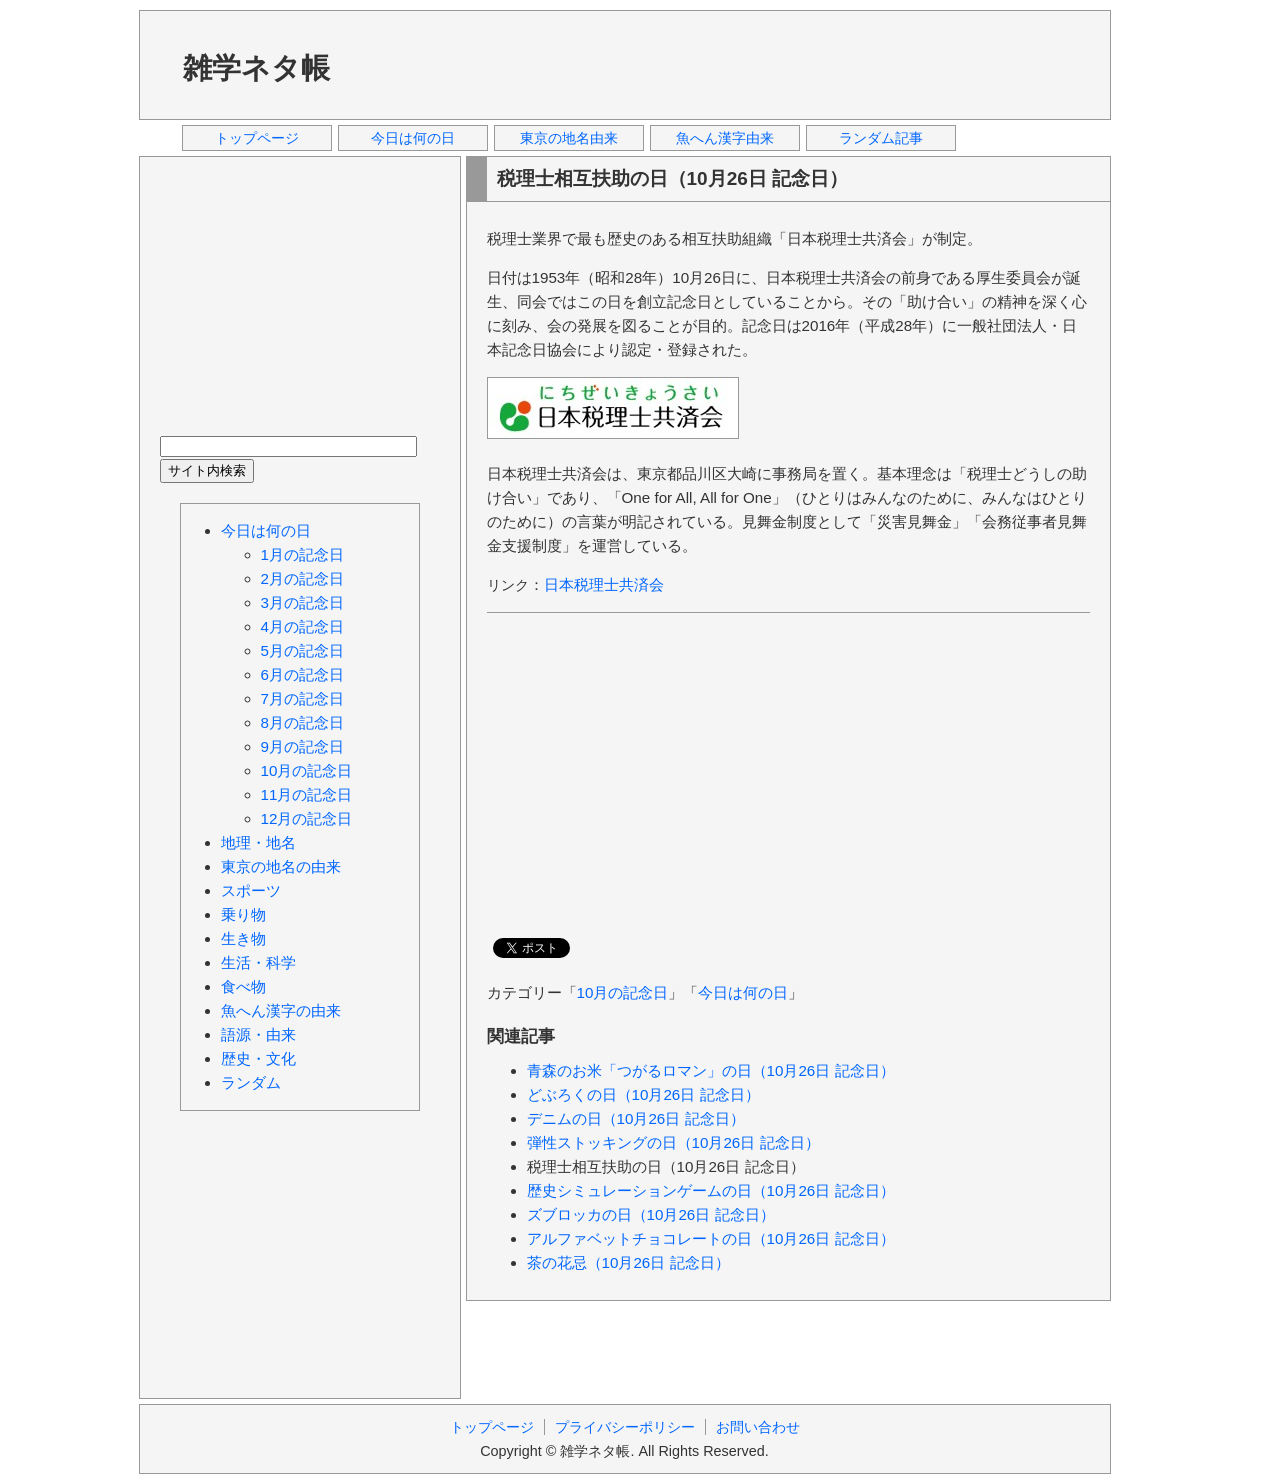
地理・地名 (258, 842)
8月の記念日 (302, 722)
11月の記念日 (307, 794)
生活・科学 (258, 962)
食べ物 (243, 986)
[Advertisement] (728, 64)
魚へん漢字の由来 (281, 1010)
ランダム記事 (881, 138)
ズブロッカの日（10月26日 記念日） (651, 1214)
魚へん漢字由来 (725, 138)
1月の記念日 (302, 554)
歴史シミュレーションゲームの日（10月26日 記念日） (711, 1190)
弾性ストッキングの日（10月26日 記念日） (673, 1142)
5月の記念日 (302, 650)
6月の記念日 (302, 674)
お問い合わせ (758, 1427)
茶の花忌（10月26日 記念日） (628, 1262)
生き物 (243, 938)
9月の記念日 (302, 746)
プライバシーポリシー (625, 1427)
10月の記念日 (623, 992)
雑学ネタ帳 (256, 68)
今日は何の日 (413, 138)
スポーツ (251, 890)
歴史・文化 (258, 1058)
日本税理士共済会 (604, 584)
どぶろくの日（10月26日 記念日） (643, 1094)
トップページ (257, 138)
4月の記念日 (302, 626)
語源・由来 (258, 1034)
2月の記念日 (302, 578)
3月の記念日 (302, 602)
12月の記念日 (307, 818)
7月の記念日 (302, 698)
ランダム (251, 1082)
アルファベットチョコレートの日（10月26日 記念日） (711, 1238)
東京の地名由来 (569, 138)
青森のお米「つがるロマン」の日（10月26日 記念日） (711, 1070)
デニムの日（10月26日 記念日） (636, 1118)
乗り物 (243, 914)
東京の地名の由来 (281, 866)
